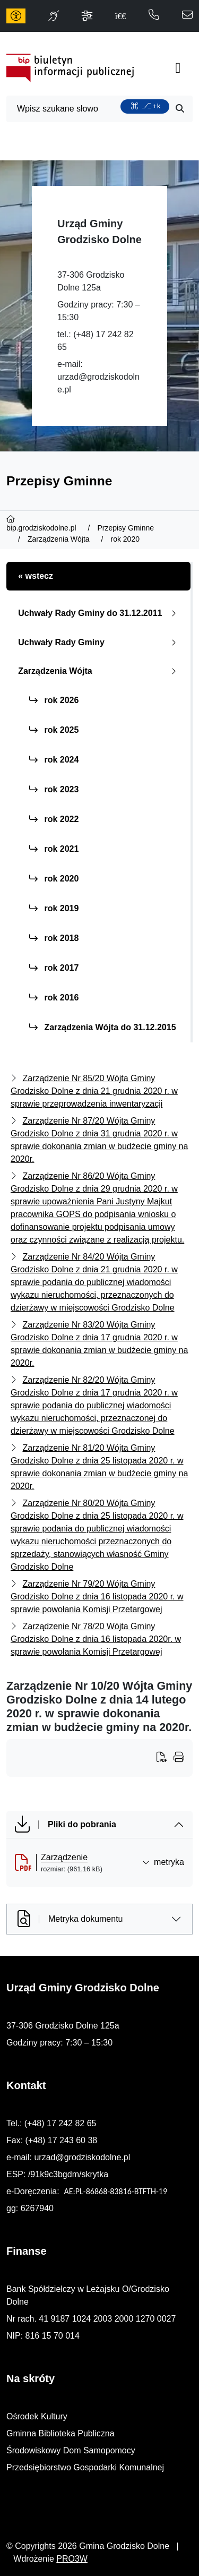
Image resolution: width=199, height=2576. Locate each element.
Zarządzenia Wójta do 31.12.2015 (102, 1027)
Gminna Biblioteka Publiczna (60, 2433)
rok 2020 (54, 878)
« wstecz (35, 575)
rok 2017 (54, 967)
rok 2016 (54, 997)
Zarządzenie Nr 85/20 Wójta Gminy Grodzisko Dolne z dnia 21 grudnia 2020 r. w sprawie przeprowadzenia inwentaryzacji (94, 1091)
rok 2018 (54, 938)
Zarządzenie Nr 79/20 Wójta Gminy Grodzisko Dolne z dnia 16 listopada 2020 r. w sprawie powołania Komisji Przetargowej (97, 1596)
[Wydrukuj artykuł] (165, 1758)
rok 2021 (54, 848)
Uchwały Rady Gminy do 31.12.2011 (99, 613)
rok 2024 (54, 759)
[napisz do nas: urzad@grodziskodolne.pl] (187, 15)
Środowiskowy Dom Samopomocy (70, 2450)
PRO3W (72, 2558)
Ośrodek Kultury (36, 2416)
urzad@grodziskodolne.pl (82, 2157)
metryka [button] (163, 1862)
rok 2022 (54, 819)
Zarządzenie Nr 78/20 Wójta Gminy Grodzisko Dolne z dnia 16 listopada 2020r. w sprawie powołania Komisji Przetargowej (96, 1639)
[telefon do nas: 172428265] (154, 15)
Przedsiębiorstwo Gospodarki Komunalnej (85, 2467)
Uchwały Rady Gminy (99, 642)
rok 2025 (54, 729)
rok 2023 (54, 789)
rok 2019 (54, 908)
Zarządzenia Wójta (99, 670)
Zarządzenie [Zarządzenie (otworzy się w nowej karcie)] (64, 1857)
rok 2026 (54, 700)
